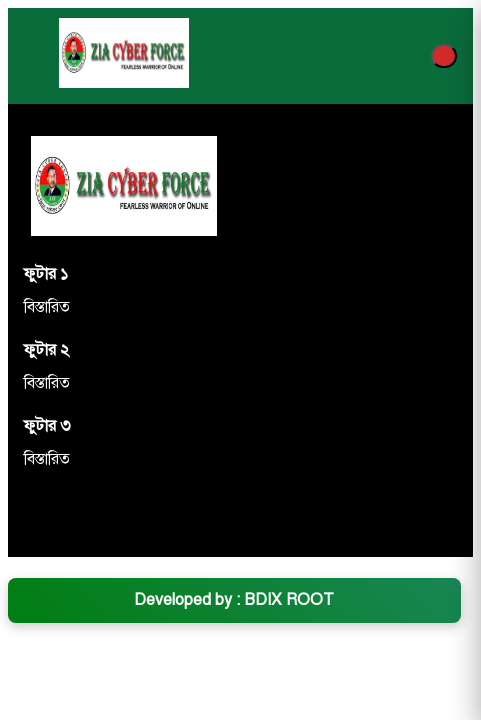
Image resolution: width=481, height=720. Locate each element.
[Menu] (444, 56)
